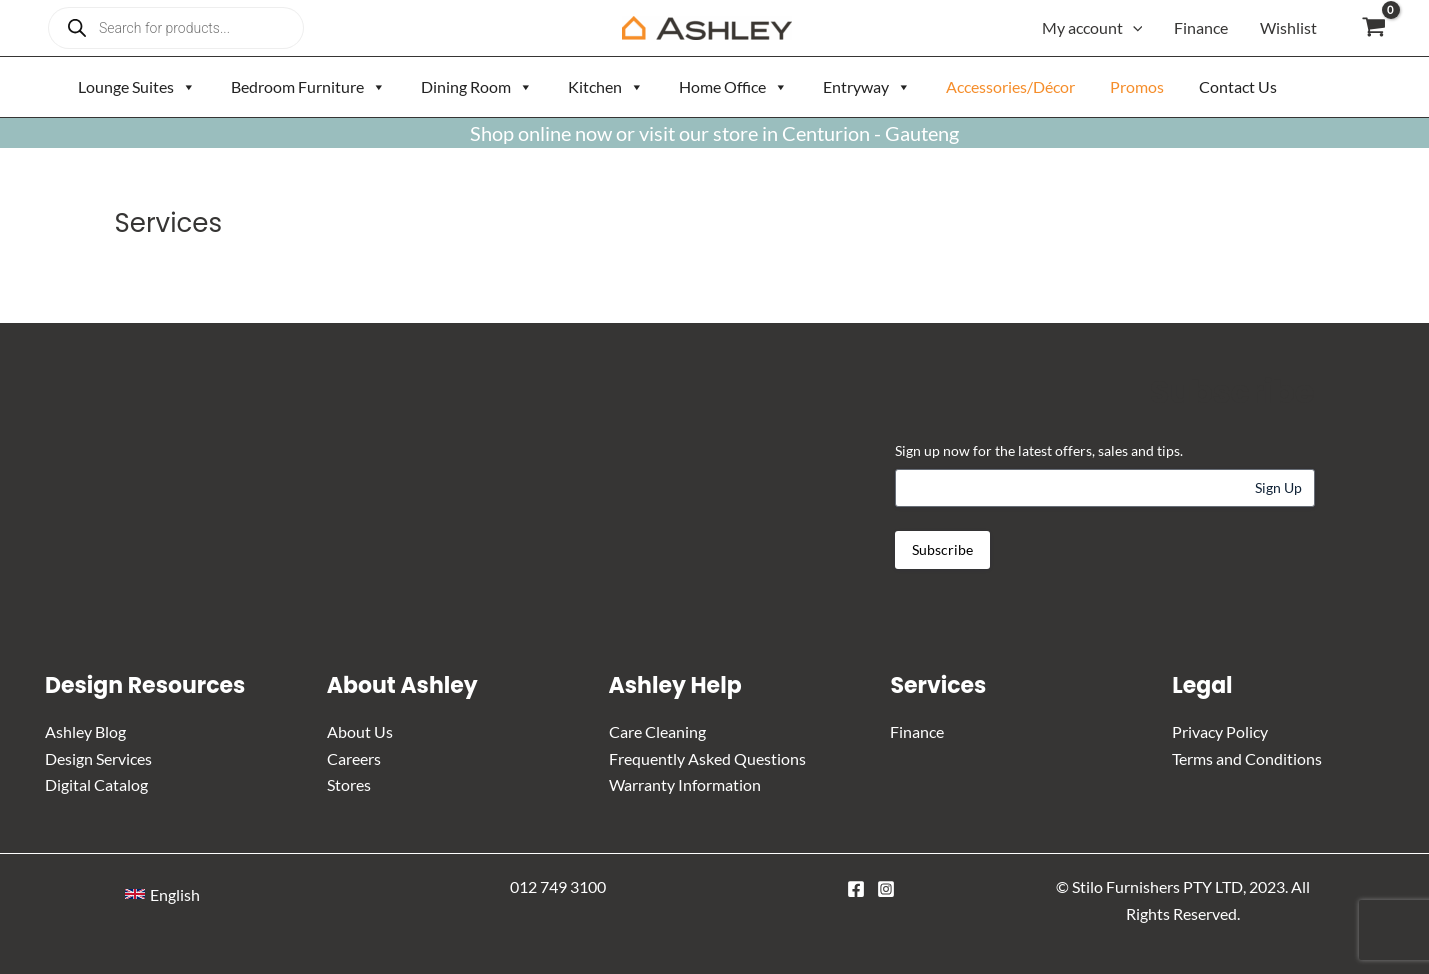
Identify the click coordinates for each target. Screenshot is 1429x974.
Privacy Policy (1220, 731)
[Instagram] (886, 889)
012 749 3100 (558, 886)
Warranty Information (685, 784)
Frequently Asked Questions (707, 758)
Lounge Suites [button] (137, 87)
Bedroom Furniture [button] (308, 87)
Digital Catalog (96, 784)
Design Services (98, 758)
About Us (360, 731)
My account (1092, 28)
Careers (354, 758)
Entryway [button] (867, 87)
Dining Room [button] (477, 87)
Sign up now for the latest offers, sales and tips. (1039, 450)
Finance (1201, 27)
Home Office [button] (733, 87)
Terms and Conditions (1247, 758)
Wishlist (1288, 27)
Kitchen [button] (606, 87)
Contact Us (1238, 86)
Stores (349, 784)
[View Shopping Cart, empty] (1373, 27)
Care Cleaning (657, 731)
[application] (1133, 28)
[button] (162, 894)
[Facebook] (856, 889)
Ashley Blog (85, 731)
